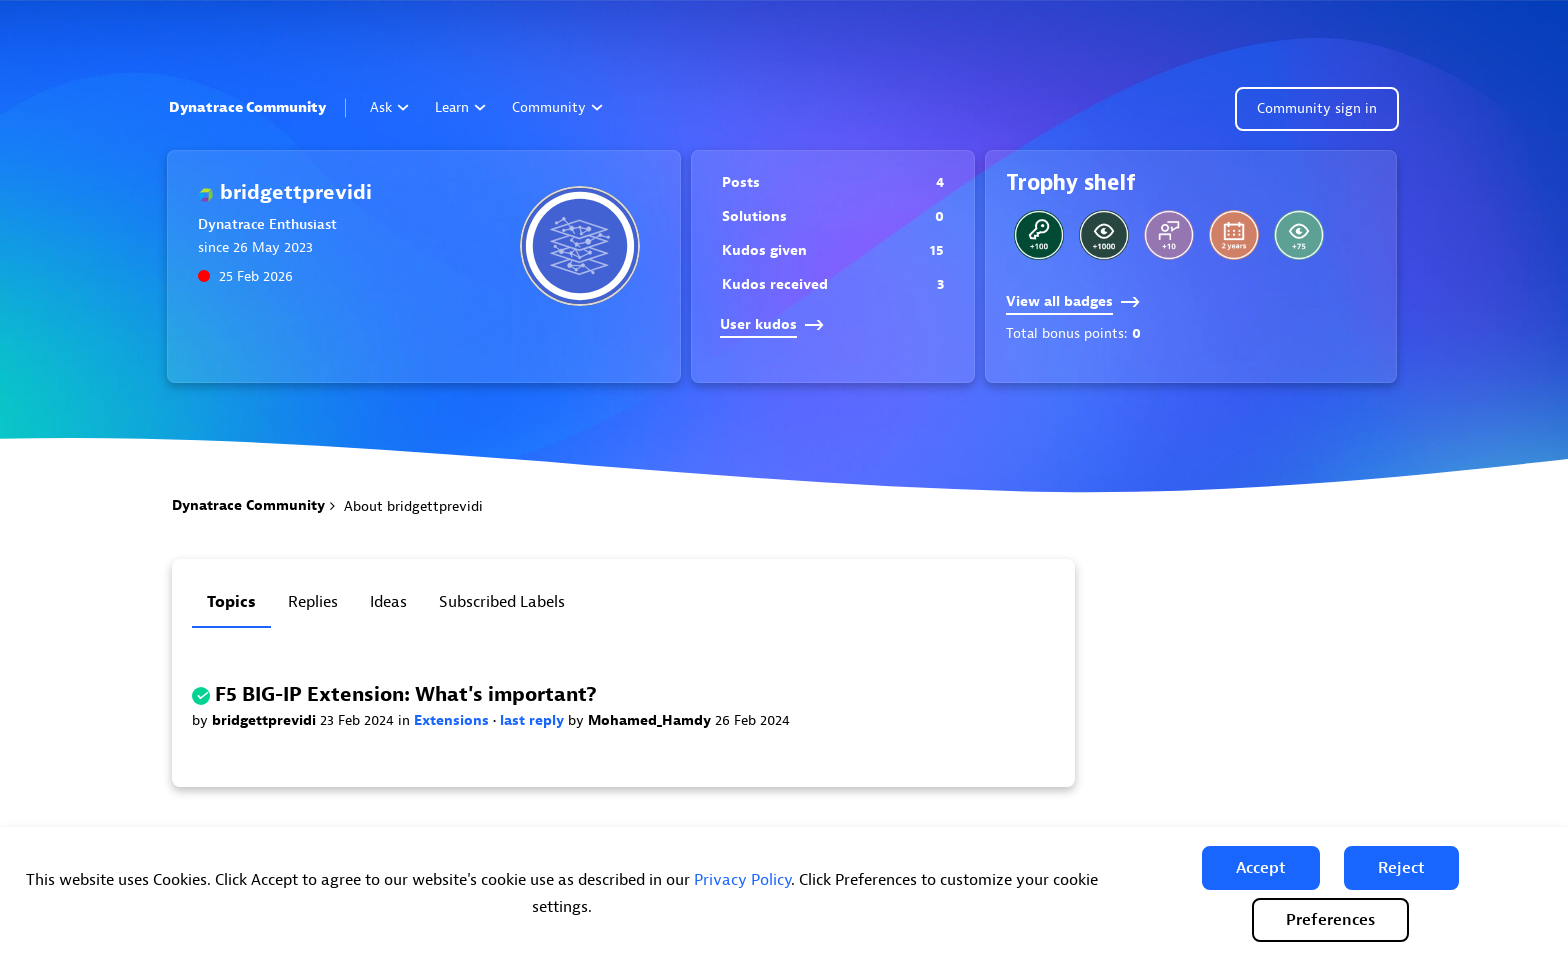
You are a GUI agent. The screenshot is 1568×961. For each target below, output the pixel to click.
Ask (389, 107)
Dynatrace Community (247, 107)
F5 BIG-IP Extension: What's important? (406, 694)
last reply (534, 720)
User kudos (772, 324)
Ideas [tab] (388, 602)
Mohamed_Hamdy (651, 720)
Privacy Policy (742, 880)
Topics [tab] (231, 602)
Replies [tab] (313, 602)
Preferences (1330, 920)
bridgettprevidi (266, 720)
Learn (460, 107)
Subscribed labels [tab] (502, 602)
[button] (1261, 868)
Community (557, 107)
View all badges (1073, 301)
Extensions (453, 720)
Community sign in (1317, 108)
